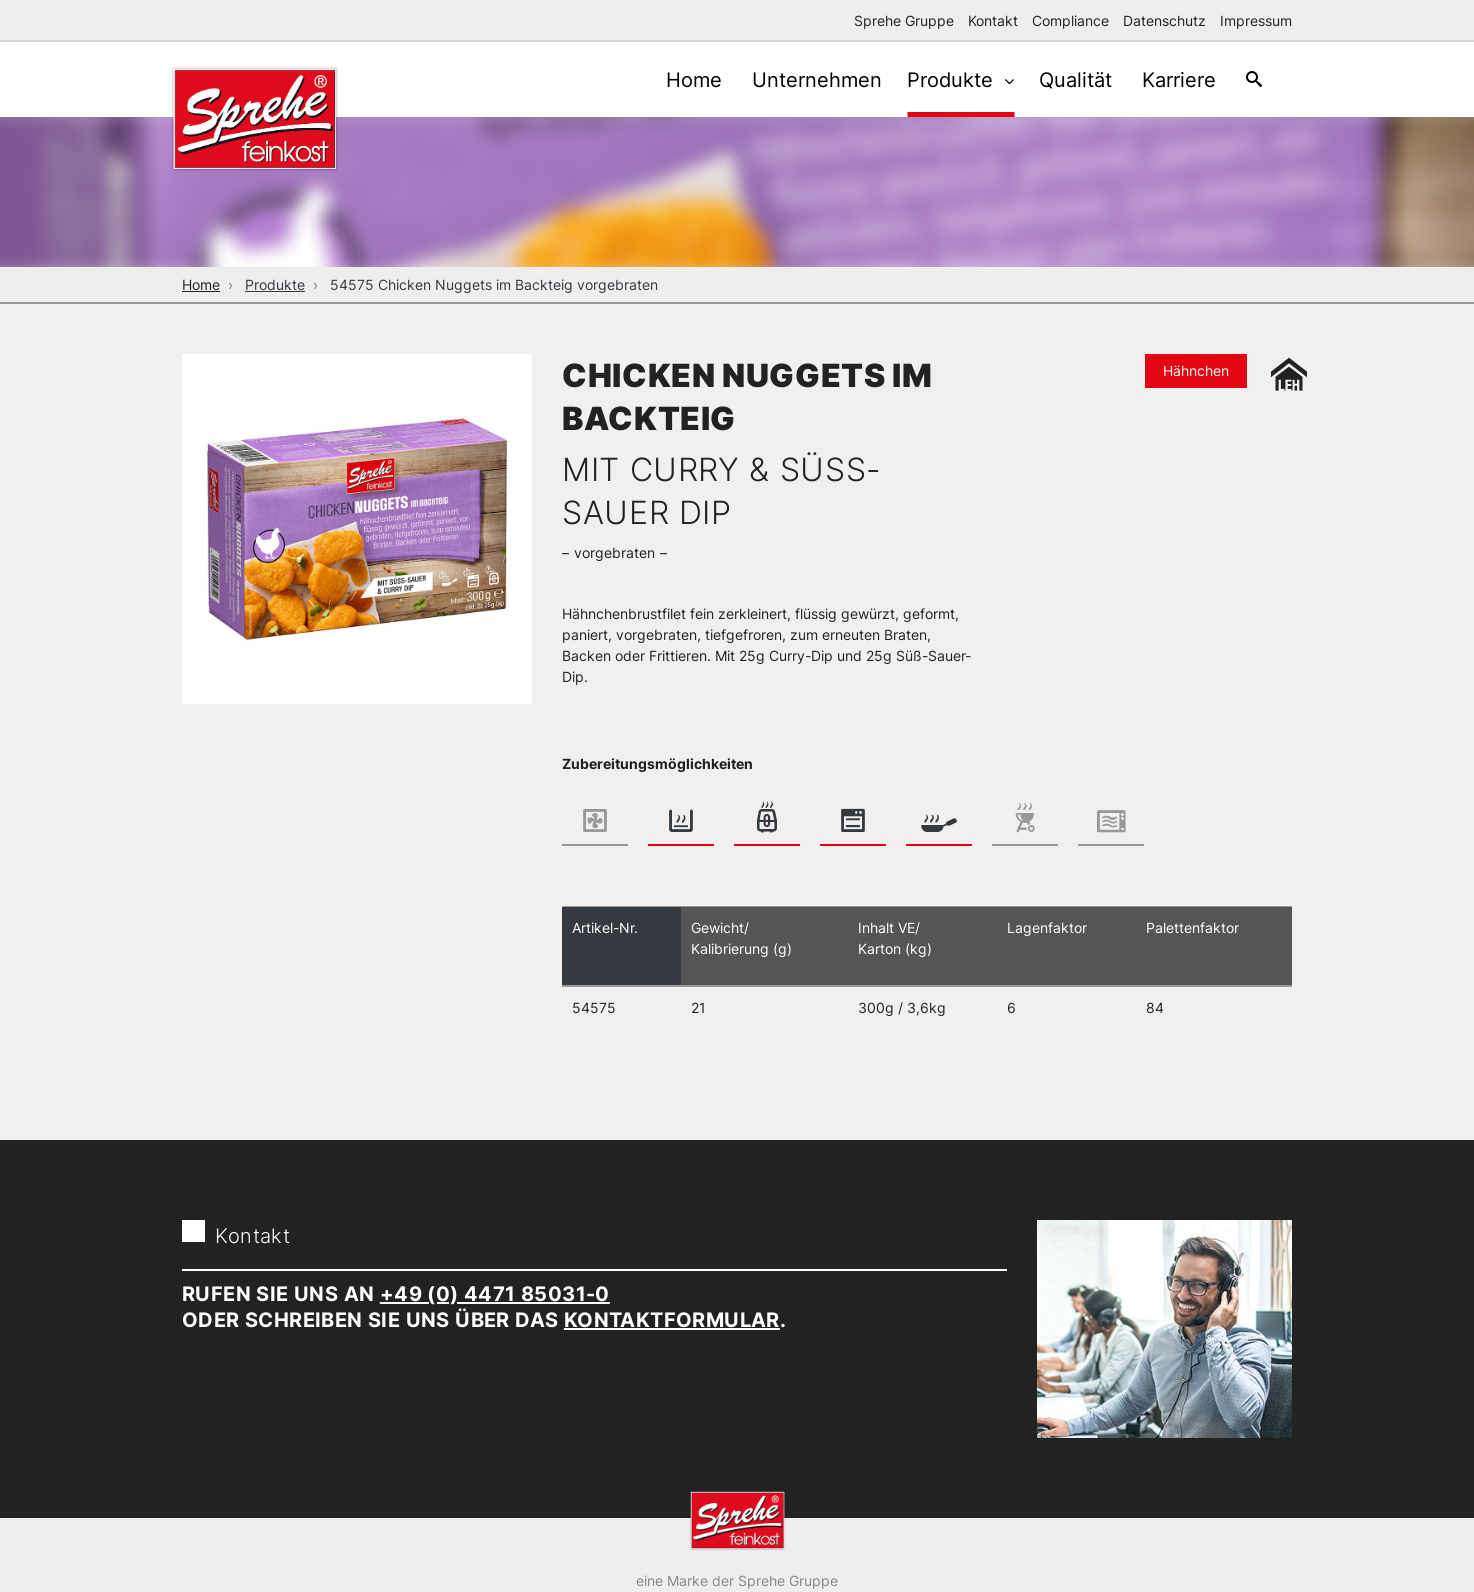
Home (669, 80)
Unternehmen (797, 80)
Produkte (938, 80)
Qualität (1060, 80)
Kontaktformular (672, 1320)
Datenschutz (1164, 20)
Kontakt (993, 20)
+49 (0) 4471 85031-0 (495, 1294)
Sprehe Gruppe (904, 20)
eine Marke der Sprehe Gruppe (737, 1580)
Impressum (1256, 20)
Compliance (1070, 20)
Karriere (1169, 80)
